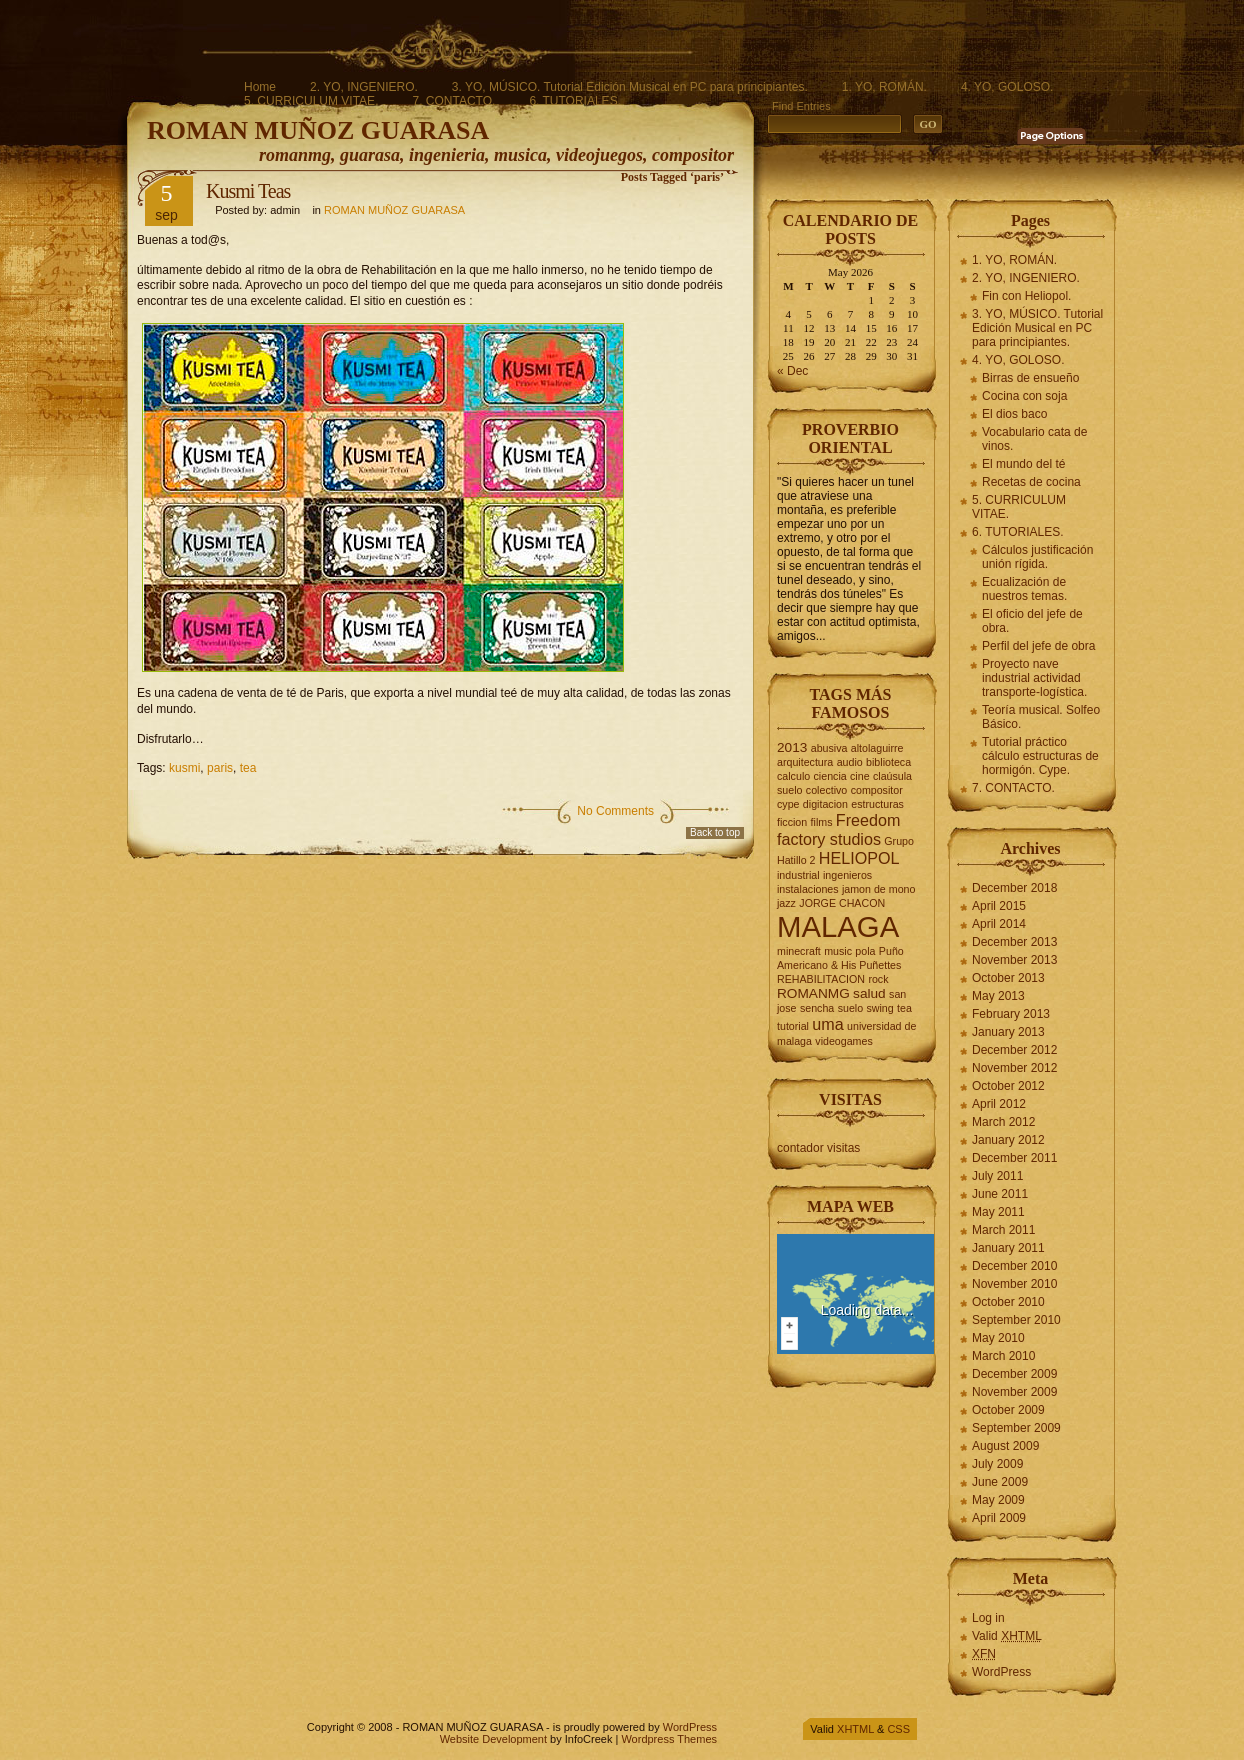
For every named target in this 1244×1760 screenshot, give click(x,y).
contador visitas (818, 1148)
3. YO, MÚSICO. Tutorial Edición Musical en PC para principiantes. (630, 87)
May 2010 (998, 1338)
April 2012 (999, 1104)
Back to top (715, 832)
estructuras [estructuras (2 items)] (877, 804)
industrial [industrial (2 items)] (798, 875)
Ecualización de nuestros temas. (1024, 589)
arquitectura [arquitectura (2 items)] (805, 762)
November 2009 (1014, 1392)
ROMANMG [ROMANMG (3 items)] (813, 993)
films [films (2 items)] (822, 822)
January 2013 (1008, 1032)
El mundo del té (1023, 464)
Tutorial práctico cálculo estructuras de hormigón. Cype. (1040, 756)
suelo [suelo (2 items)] (850, 1008)
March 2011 (1003, 1230)
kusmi (184, 768)
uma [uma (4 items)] (827, 1024)
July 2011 (997, 1176)
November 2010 (1014, 1284)
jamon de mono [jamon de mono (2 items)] (878, 889)
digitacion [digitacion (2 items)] (825, 804)
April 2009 (999, 1518)
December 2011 (1014, 1158)
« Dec (792, 371)
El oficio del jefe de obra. (1032, 621)
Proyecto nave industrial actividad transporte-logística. (1034, 678)
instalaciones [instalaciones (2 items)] (808, 889)
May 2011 (998, 1212)
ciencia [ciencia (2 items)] (830, 776)
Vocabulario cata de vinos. (1034, 439)
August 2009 (1005, 1446)
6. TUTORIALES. (575, 101)
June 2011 (1000, 1194)
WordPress (1001, 1672)
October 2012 (1008, 1086)
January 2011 (1008, 1248)
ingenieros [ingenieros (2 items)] (847, 875)
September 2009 (1016, 1428)
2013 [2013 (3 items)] (792, 747)
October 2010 (1008, 1302)
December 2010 (1014, 1266)
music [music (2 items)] (838, 951)
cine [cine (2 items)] (860, 776)
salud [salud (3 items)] (869, 993)
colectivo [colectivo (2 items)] (826, 790)
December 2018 (1014, 888)
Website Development (493, 1739)
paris (220, 768)
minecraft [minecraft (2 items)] (799, 951)
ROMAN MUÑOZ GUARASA (318, 130)
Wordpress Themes (669, 1739)
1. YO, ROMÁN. (884, 87)
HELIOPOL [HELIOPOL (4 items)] (859, 858)
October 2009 (1008, 1410)
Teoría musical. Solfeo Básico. (1041, 717)
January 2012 (1008, 1140)
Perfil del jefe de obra (1038, 646)
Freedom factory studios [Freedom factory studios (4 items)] (838, 829)
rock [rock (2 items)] (878, 979)
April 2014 (999, 924)
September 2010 (1016, 1320)
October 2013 (1008, 978)
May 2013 (998, 996)
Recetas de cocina (1031, 482)
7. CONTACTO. (453, 101)
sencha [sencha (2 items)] (817, 1008)
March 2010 (1003, 1356)
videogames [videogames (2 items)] (843, 1041)
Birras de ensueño (1030, 378)
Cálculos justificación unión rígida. (1037, 557)
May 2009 (998, 1500)
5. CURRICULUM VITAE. (311, 101)
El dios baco (1014, 414)
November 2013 (1014, 960)
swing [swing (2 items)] (879, 1008)
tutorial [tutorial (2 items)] (793, 1026)
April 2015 (999, 906)
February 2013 (1011, 1014)
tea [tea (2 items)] (904, 1008)
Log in (988, 1618)
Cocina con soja (1024, 396)
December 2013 (1014, 942)
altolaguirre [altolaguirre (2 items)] (877, 748)
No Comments (615, 811)
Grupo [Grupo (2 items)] (899, 841)
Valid (1007, 1636)
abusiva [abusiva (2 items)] (829, 748)
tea (248, 768)
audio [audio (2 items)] (850, 762)
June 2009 (1000, 1482)
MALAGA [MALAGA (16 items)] (838, 926)
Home (260, 87)
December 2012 (1014, 1050)
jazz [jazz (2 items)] (786, 903)
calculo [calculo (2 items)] (793, 776)
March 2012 (1003, 1122)
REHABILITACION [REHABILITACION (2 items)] (821, 979)
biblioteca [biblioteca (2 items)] (888, 762)
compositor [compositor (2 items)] (877, 790)
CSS (898, 1729)
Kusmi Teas (248, 191)
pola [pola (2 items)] (865, 951)
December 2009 (1014, 1374)
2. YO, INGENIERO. (364, 87)
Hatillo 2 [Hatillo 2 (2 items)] (796, 860)
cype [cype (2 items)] (788, 804)
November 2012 (1014, 1068)
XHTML (855, 1729)
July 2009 (997, 1464)
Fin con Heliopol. (1026, 296)
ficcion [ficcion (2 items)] (792, 822)
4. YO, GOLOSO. (1007, 87)
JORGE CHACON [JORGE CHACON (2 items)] (842, 903)
